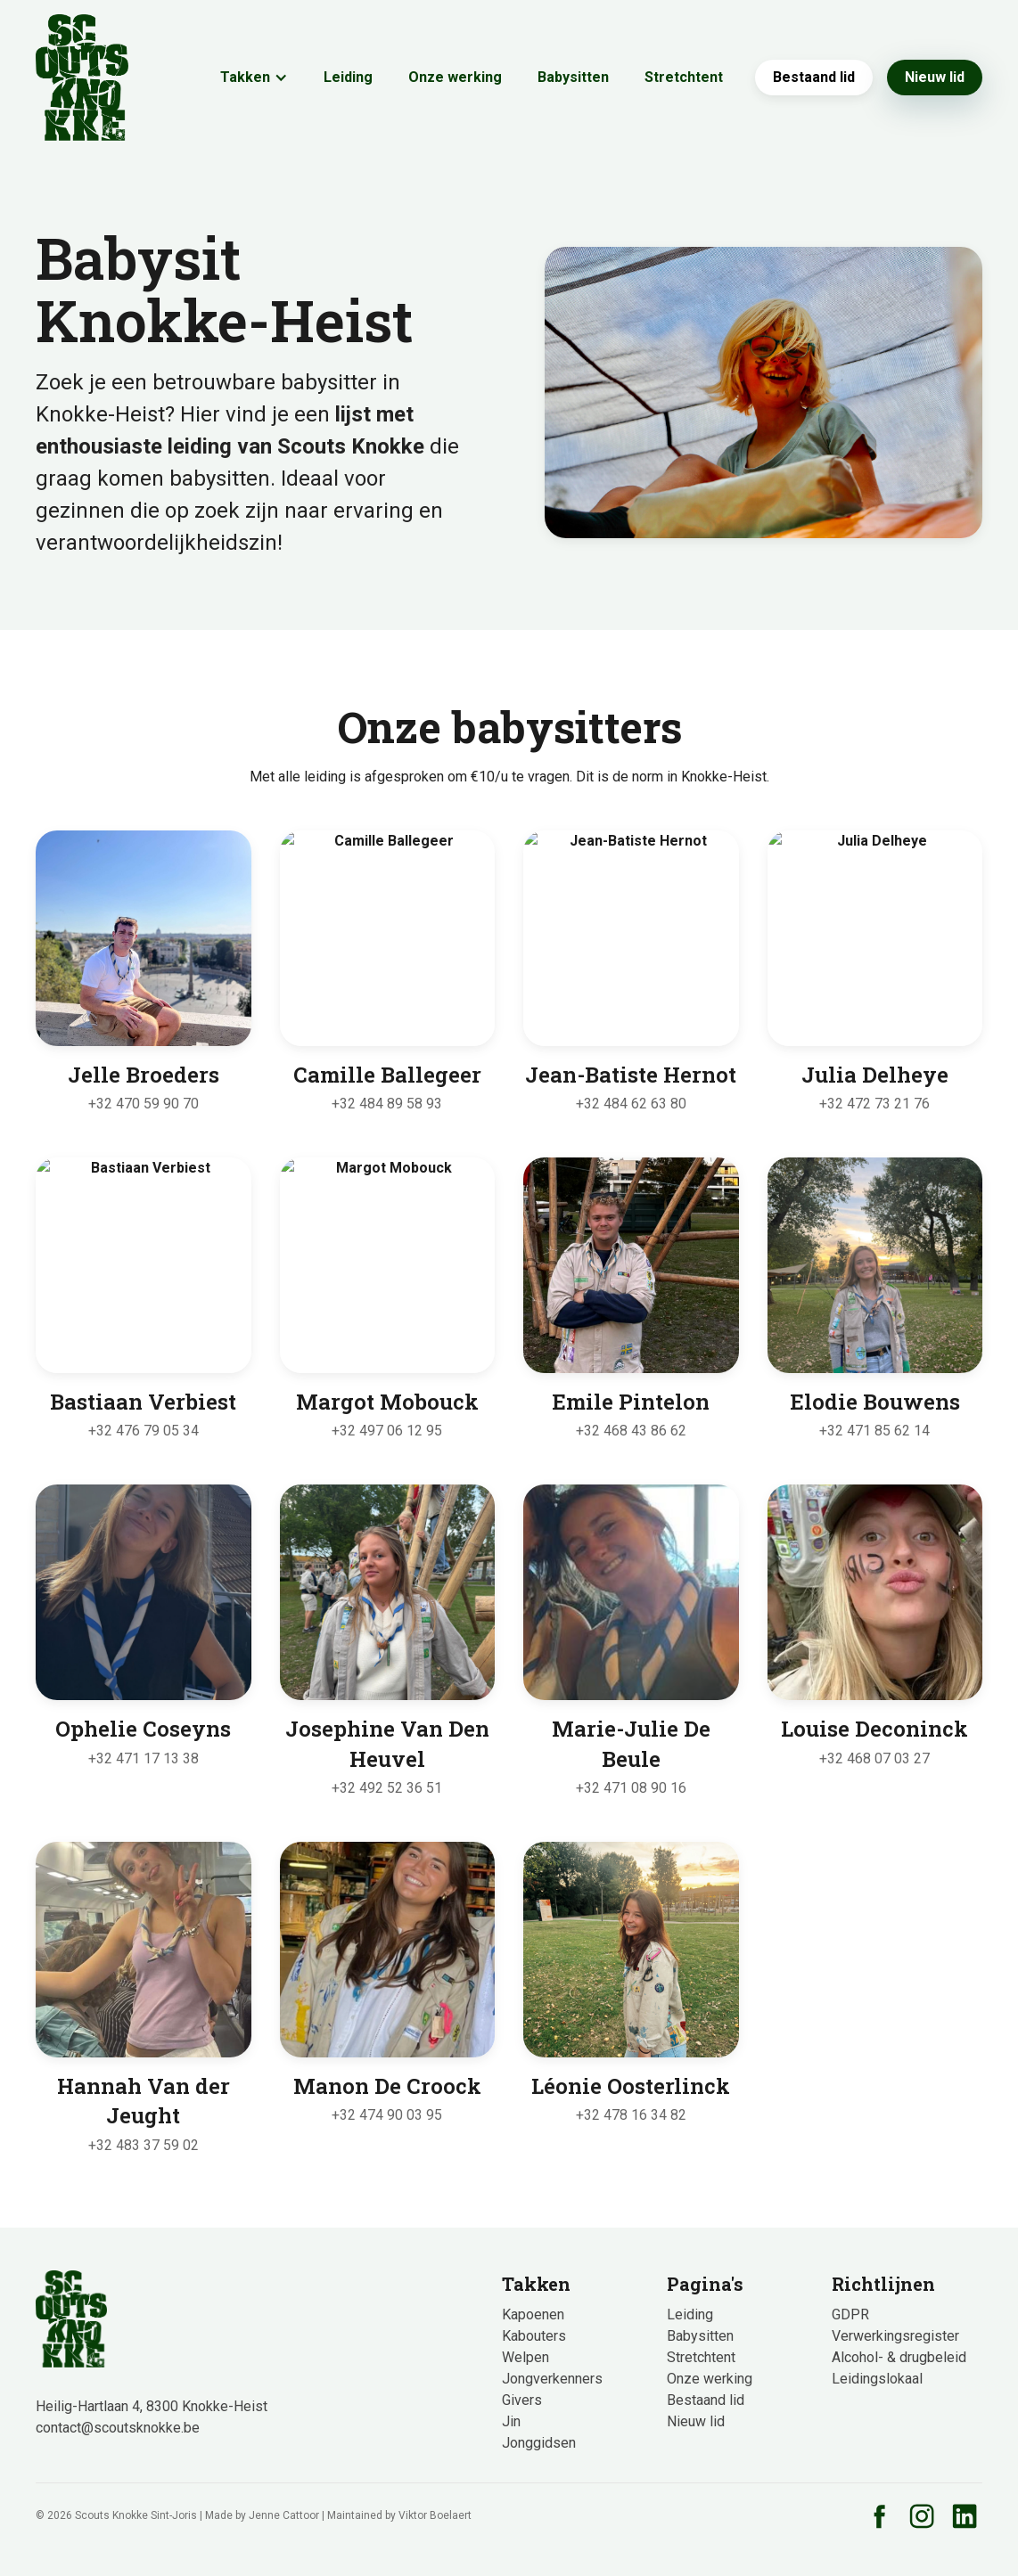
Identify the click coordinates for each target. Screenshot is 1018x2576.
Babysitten (573, 77)
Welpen (525, 2357)
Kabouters (534, 2335)
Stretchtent (683, 77)
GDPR (850, 2314)
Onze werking (455, 77)
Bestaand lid (814, 77)
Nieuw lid (935, 77)
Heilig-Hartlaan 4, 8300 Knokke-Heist (151, 2406)
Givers (522, 2400)
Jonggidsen (539, 2442)
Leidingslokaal (877, 2378)
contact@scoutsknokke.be (118, 2427)
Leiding (348, 77)
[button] (254, 77)
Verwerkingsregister (895, 2335)
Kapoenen (533, 2314)
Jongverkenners (552, 2378)
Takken (245, 77)
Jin (511, 2421)
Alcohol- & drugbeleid (899, 2357)
